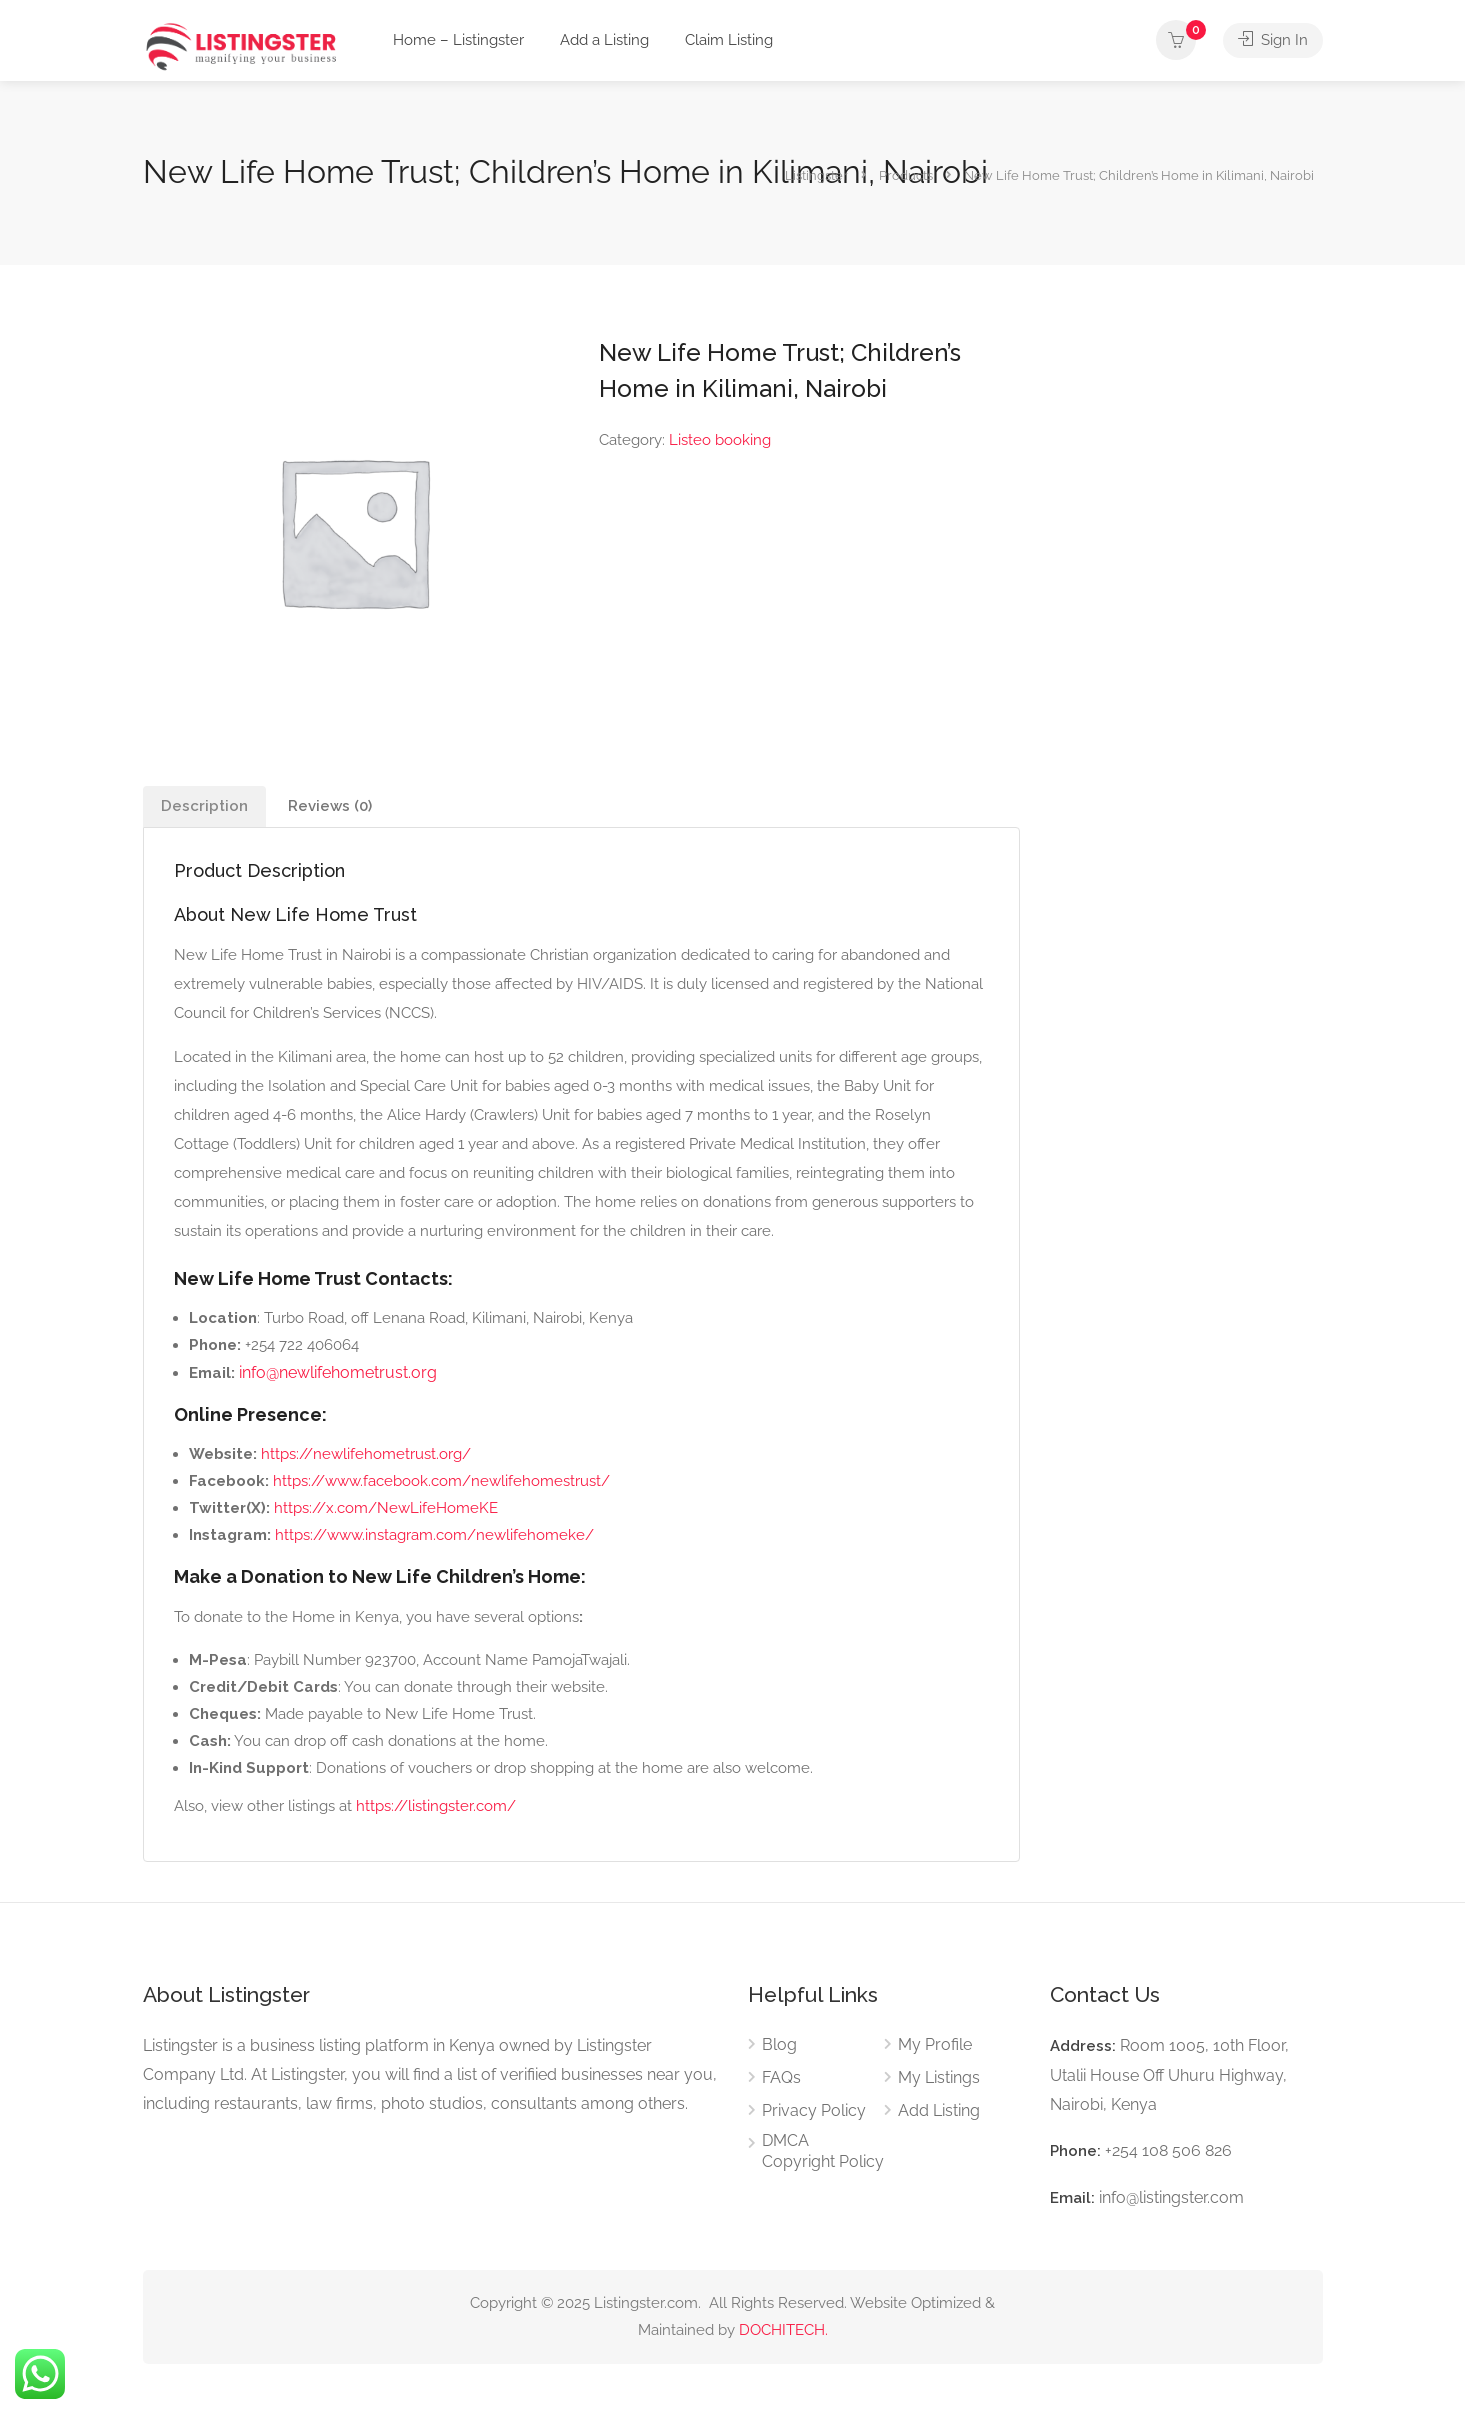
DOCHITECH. (783, 2330)
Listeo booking (720, 440)
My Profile (935, 2044)
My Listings (939, 2077)
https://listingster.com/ (436, 1806)
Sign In (1273, 40)
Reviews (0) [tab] (330, 806)
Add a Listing (604, 40)
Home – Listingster (458, 40)
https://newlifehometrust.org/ (366, 1454)
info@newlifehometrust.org (338, 1372)
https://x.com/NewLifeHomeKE (386, 1508)
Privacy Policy (814, 2110)
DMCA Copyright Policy (823, 2151)
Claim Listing (729, 40)
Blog (779, 2044)
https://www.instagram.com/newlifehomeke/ (434, 1535)
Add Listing (939, 2110)
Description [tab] (204, 806)
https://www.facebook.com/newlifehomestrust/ (441, 1481)
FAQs (781, 2077)
